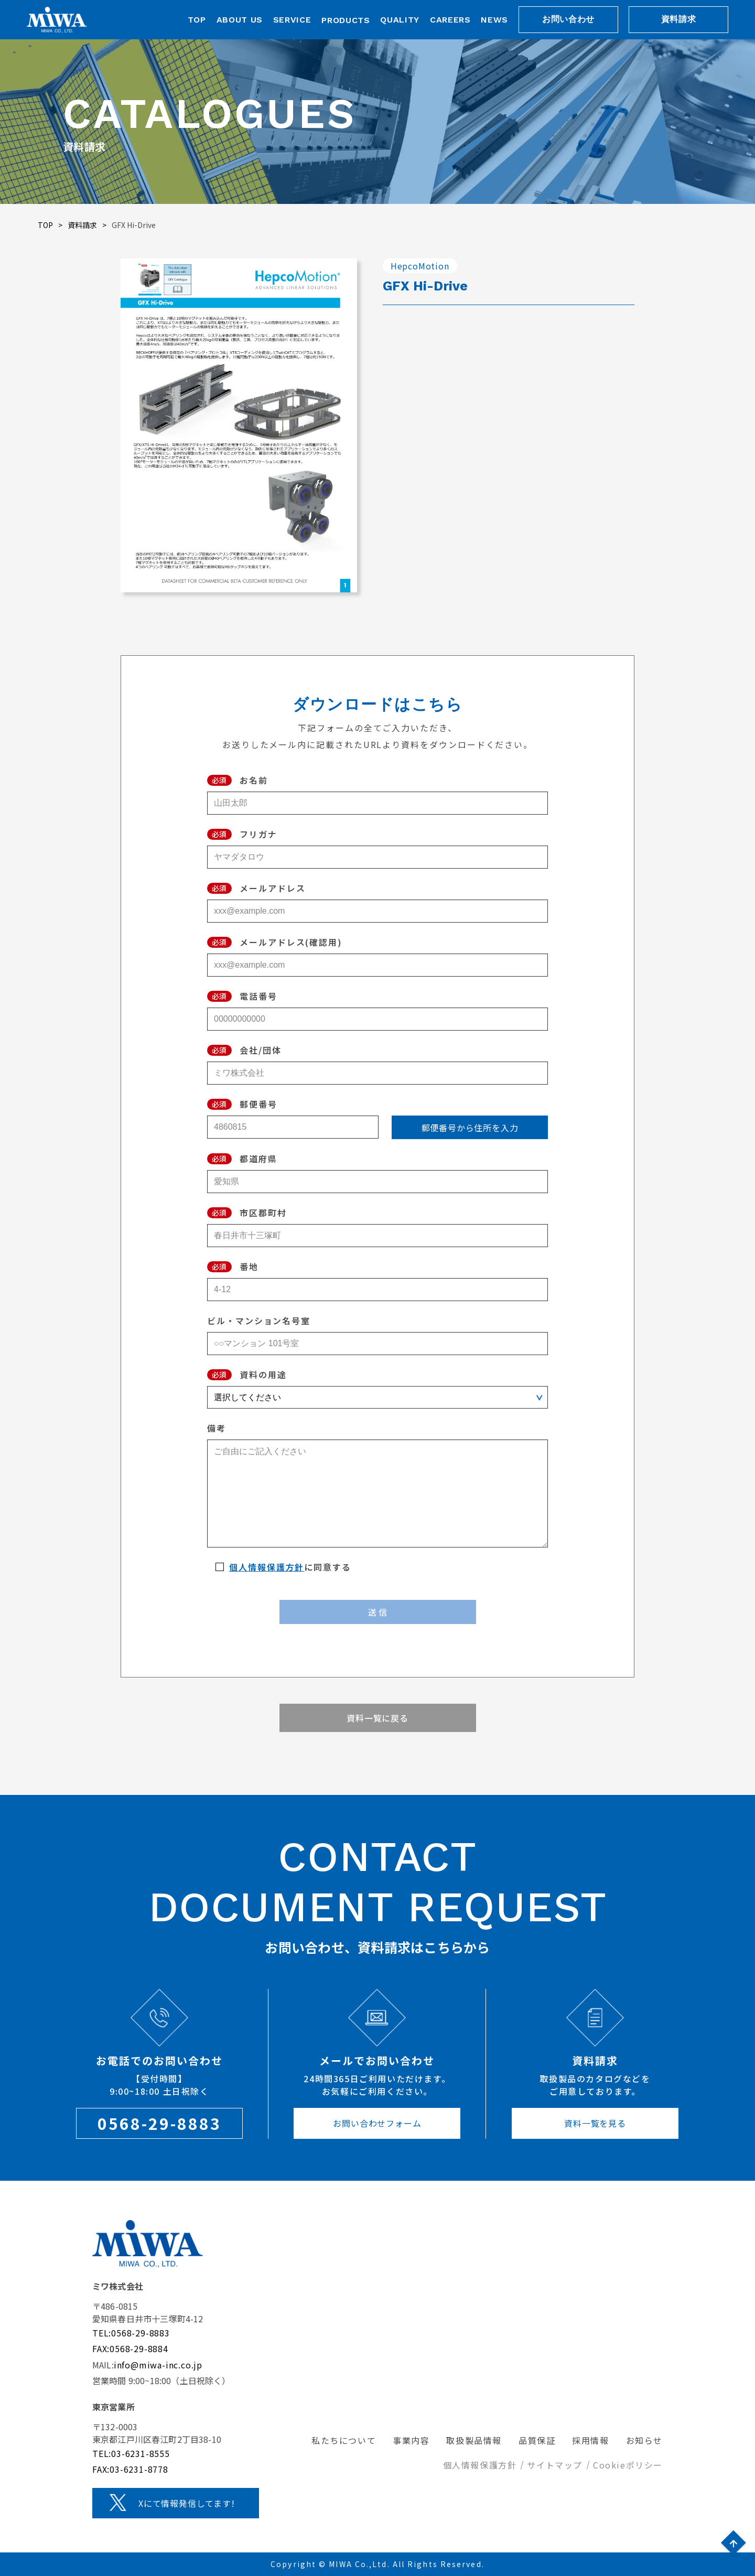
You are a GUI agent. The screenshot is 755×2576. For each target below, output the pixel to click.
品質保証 (537, 2440)
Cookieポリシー (628, 2465)
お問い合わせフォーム (377, 2123)
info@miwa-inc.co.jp (158, 2364)
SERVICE (292, 20)
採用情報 (590, 2440)
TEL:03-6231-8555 (131, 2453)
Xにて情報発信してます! (186, 2503)
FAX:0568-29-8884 (130, 2348)
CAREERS (450, 20)
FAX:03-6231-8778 (130, 2469)
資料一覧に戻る (377, 1718)
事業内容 (411, 2440)
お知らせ (644, 2440)
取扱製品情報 (474, 2440)
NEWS (494, 20)
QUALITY (399, 20)
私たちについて (343, 2440)
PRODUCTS (345, 20)
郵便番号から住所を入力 (470, 1127)
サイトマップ (555, 2465)
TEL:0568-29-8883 (131, 2332)
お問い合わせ (568, 19)
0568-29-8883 (159, 2123)
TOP (197, 20)
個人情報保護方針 (266, 1567)
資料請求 (678, 19)
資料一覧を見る (595, 2123)
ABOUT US (240, 20)
